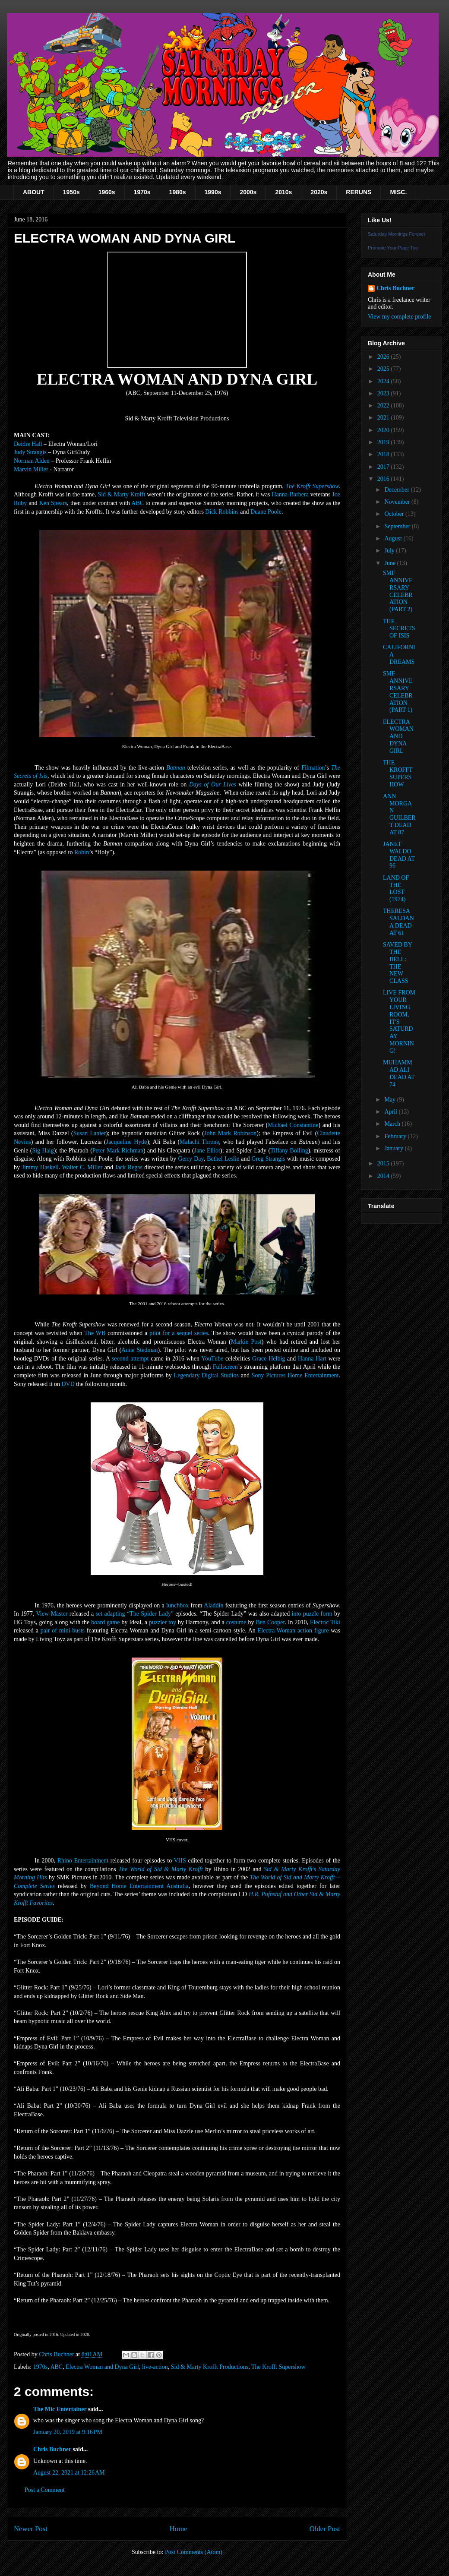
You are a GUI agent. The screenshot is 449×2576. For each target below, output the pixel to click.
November (397, 502)
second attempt (130, 1358)
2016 (384, 479)
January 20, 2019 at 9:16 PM (67, 2432)
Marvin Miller (31, 469)
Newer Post (30, 2529)
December (397, 489)
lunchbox (177, 1605)
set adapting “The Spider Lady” (135, 1613)
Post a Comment (45, 2490)
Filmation (313, 767)
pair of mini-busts (63, 1630)
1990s (213, 192)
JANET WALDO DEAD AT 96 (398, 855)
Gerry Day (190, 1158)
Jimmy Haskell (40, 1167)
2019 (384, 442)
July (390, 550)
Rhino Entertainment (82, 1860)
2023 (384, 393)
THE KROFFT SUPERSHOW (397, 773)
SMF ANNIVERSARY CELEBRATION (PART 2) (398, 591)
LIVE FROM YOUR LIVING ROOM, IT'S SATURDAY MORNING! (399, 1021)
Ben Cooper (270, 1622)
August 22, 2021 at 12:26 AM (68, 2472)
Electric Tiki (325, 1622)
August (393, 538)
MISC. (398, 192)
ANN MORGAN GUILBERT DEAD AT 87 (399, 814)
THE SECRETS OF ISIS (399, 628)
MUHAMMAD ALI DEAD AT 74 (398, 1073)
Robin (81, 852)
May (390, 1099)
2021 (384, 417)
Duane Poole (265, 511)
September (397, 526)
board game (105, 1622)
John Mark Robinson (230, 1133)
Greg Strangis (268, 1158)
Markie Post (246, 1342)
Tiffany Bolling (289, 1150)
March (393, 1124)
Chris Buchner (52, 2449)
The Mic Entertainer (59, 2409)
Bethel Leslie (223, 1158)
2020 (384, 430)
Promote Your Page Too (393, 247)
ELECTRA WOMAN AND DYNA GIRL (398, 736)
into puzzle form (312, 1613)
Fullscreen (225, 1367)
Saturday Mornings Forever (396, 234)
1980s (177, 192)
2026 (384, 357)
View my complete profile (399, 316)
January (394, 1148)
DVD (67, 1384)
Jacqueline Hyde (126, 1142)
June (390, 563)
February (396, 1136)
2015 (384, 1163)
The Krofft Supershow (311, 486)
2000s (248, 192)
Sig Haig (43, 1150)
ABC (137, 503)
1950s (71, 192)
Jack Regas (128, 1167)
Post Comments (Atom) (193, 2552)
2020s (318, 192)
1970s (142, 192)
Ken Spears (53, 503)
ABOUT (33, 192)
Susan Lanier (89, 1133)
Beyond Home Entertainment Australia (139, 1886)
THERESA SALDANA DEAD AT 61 (398, 922)
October (394, 514)
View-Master (52, 1613)
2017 (384, 467)
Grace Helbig (268, 1358)
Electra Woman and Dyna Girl (102, 2367)
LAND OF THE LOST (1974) (396, 888)
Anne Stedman (139, 1350)
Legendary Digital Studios (206, 1375)
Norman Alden (32, 461)
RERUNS (358, 192)
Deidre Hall (28, 444)
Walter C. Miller (82, 1167)
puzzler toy (162, 1622)
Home (178, 2529)
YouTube (212, 1358)
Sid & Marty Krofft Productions (209, 2367)
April (391, 1111)
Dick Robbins (221, 511)
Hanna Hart (312, 1358)
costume (236, 1622)
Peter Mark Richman (117, 1150)
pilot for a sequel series (178, 1333)
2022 (384, 405)
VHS (180, 1860)
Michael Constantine (293, 1125)
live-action (155, 2367)
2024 (384, 381)
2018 (384, 454)
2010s (283, 192)
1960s (106, 192)
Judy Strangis (30, 452)
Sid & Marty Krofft (121, 494)
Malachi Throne (199, 1142)
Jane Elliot (207, 1150)
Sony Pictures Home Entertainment (295, 1375)
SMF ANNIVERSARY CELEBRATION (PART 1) (398, 691)
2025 (384, 369)
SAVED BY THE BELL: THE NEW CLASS (397, 962)
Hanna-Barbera (290, 494)
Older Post (325, 2529)
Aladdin (213, 1605)
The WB (94, 1333)
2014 (384, 1176)
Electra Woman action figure (293, 1630)
